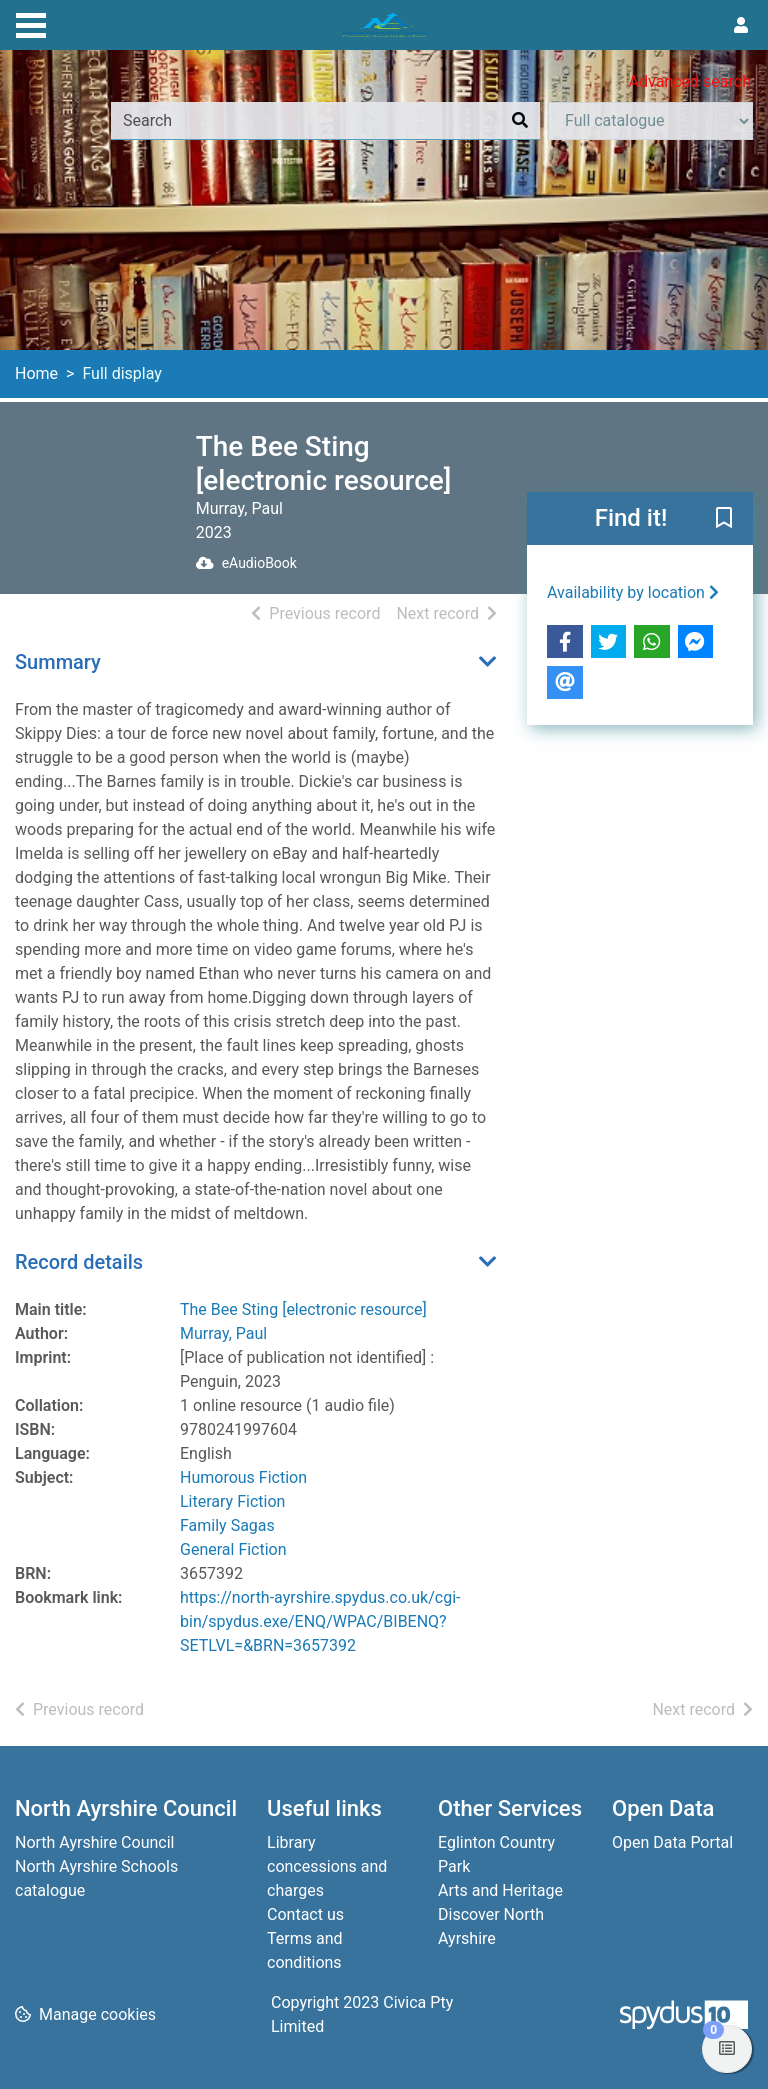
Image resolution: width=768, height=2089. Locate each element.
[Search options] (650, 121)
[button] (724, 520)
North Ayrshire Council (94, 1842)
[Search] (520, 121)
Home (36, 373)
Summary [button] (58, 662)
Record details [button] (79, 1262)
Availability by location (633, 592)
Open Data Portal (672, 1842)
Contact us (305, 1914)
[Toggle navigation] (31, 23)
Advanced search (690, 81)
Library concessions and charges (327, 1866)
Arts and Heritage (500, 1890)
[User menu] (741, 26)
